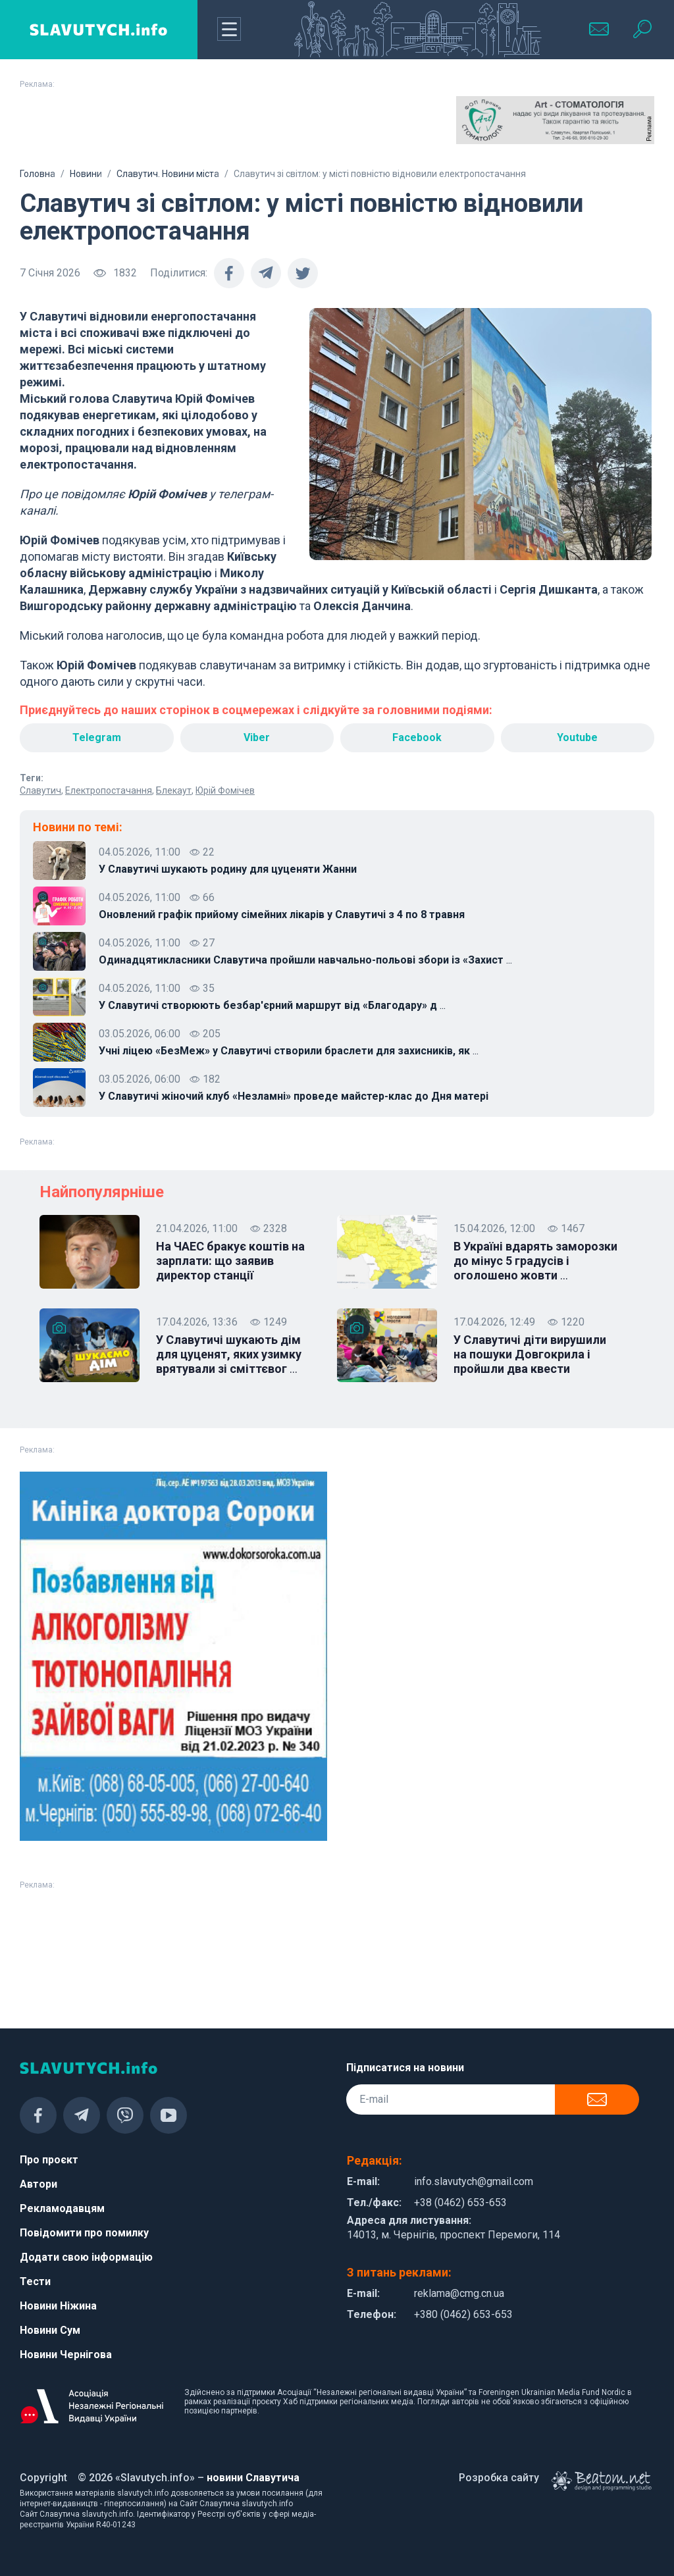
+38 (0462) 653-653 (460, 2202)
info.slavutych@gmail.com (473, 2181)
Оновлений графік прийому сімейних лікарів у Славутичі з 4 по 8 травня (282, 914)
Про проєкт (49, 2159)
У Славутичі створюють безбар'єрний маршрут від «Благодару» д (272, 1005)
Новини (86, 173)
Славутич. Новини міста (168, 173)
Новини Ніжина (58, 2306)
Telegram (96, 737)
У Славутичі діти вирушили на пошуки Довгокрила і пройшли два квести (530, 1354)
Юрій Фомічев (225, 790)
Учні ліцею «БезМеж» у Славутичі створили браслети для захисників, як (289, 1051)
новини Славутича (253, 2477)
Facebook (417, 737)
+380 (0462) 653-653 (463, 2314)
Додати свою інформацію (86, 2257)
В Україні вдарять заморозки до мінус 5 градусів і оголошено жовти (535, 1261)
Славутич (40, 790)
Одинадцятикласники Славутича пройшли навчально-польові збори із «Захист (305, 960)
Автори (38, 2184)
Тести (35, 2281)
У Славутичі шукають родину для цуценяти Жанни (228, 869)
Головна (37, 173)
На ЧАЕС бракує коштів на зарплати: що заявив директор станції (230, 1260)
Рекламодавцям (62, 2208)
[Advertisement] (119, 129)
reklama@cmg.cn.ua (459, 2293)
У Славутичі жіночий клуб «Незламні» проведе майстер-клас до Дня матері (293, 1096)
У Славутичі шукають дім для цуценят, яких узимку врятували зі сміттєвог (228, 1354)
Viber (257, 737)
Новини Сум (50, 2330)
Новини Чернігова (66, 2354)
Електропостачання (108, 790)
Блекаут (174, 790)
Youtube (577, 737)
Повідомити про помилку (84, 2233)
